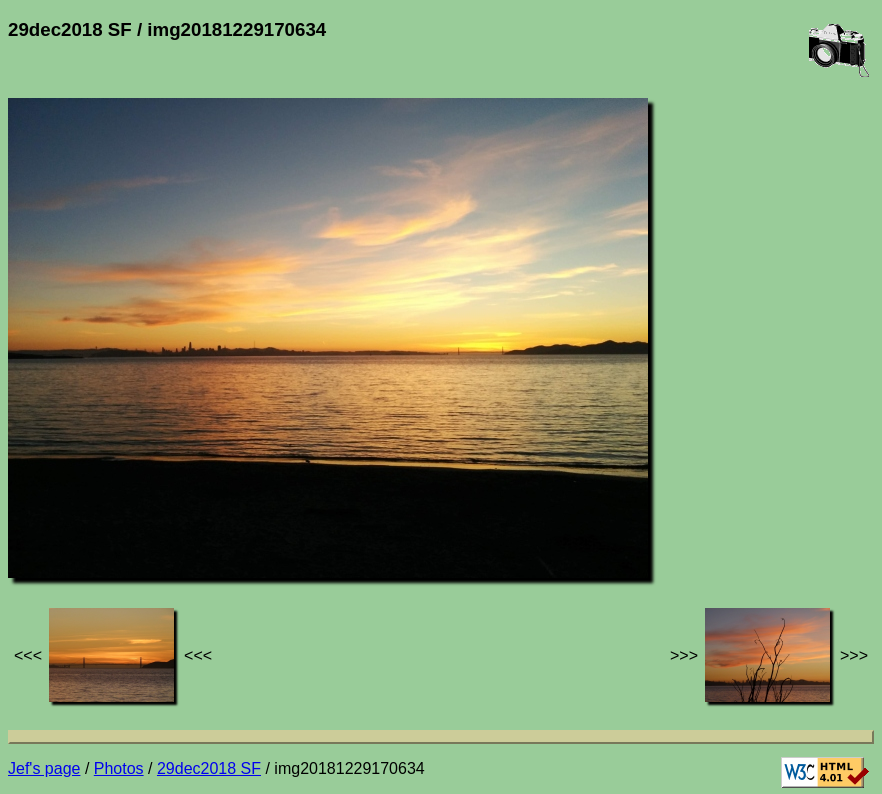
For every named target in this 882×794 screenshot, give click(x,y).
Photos (119, 768)
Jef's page (44, 768)
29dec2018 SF (209, 768)
